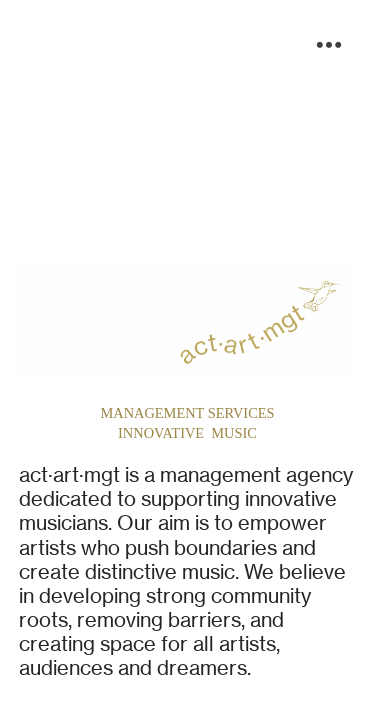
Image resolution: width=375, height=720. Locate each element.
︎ (329, 45)
